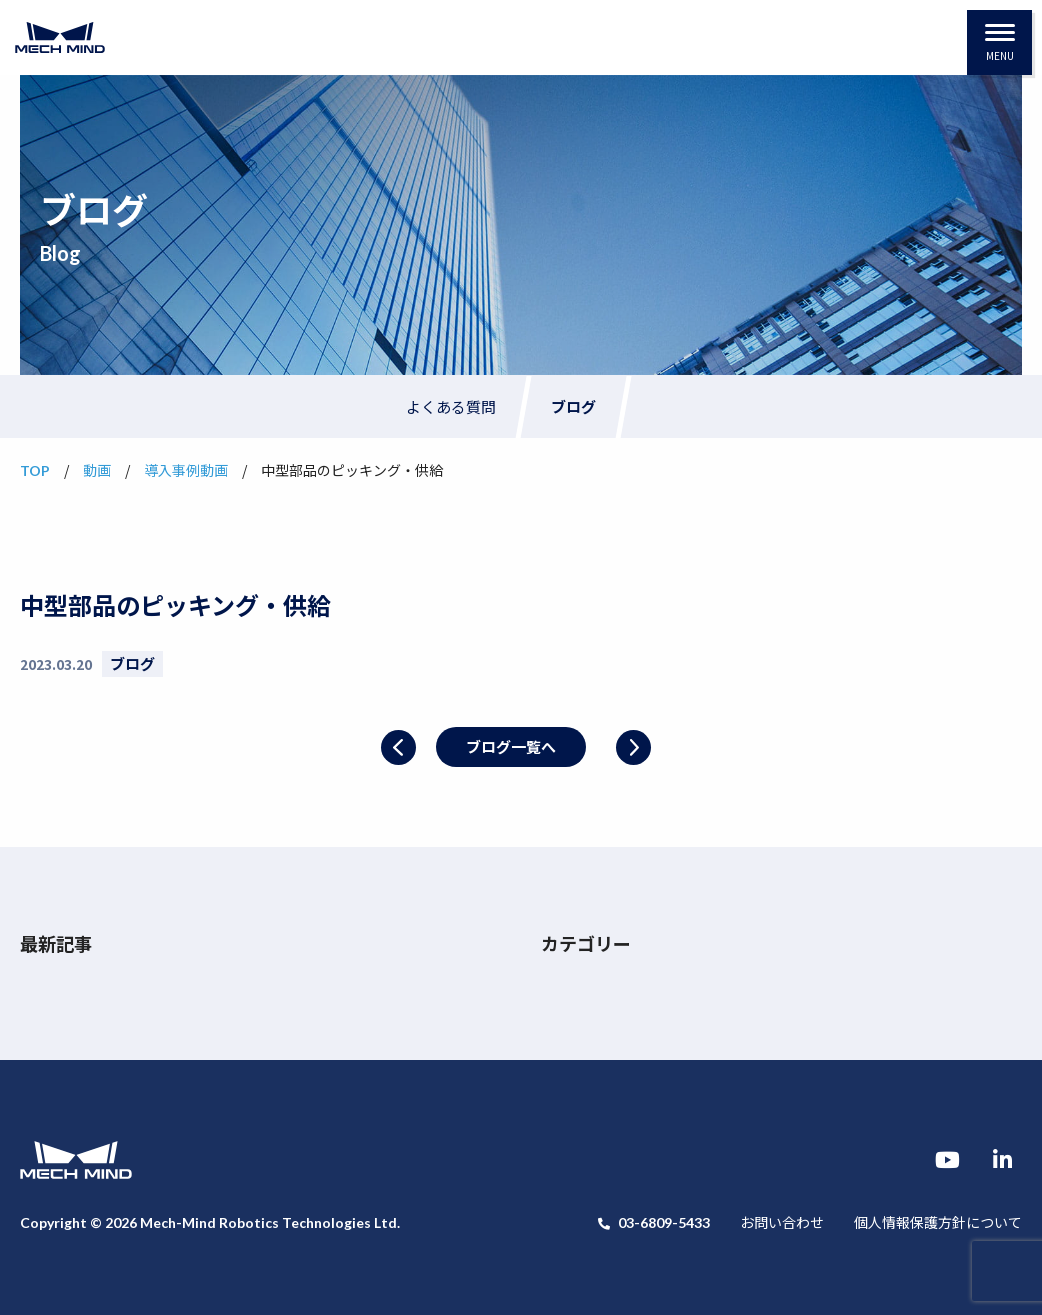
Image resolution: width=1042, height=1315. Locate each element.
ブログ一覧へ (511, 746)
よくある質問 (451, 406)
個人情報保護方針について (938, 1222)
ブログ (573, 406)
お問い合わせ (782, 1222)
